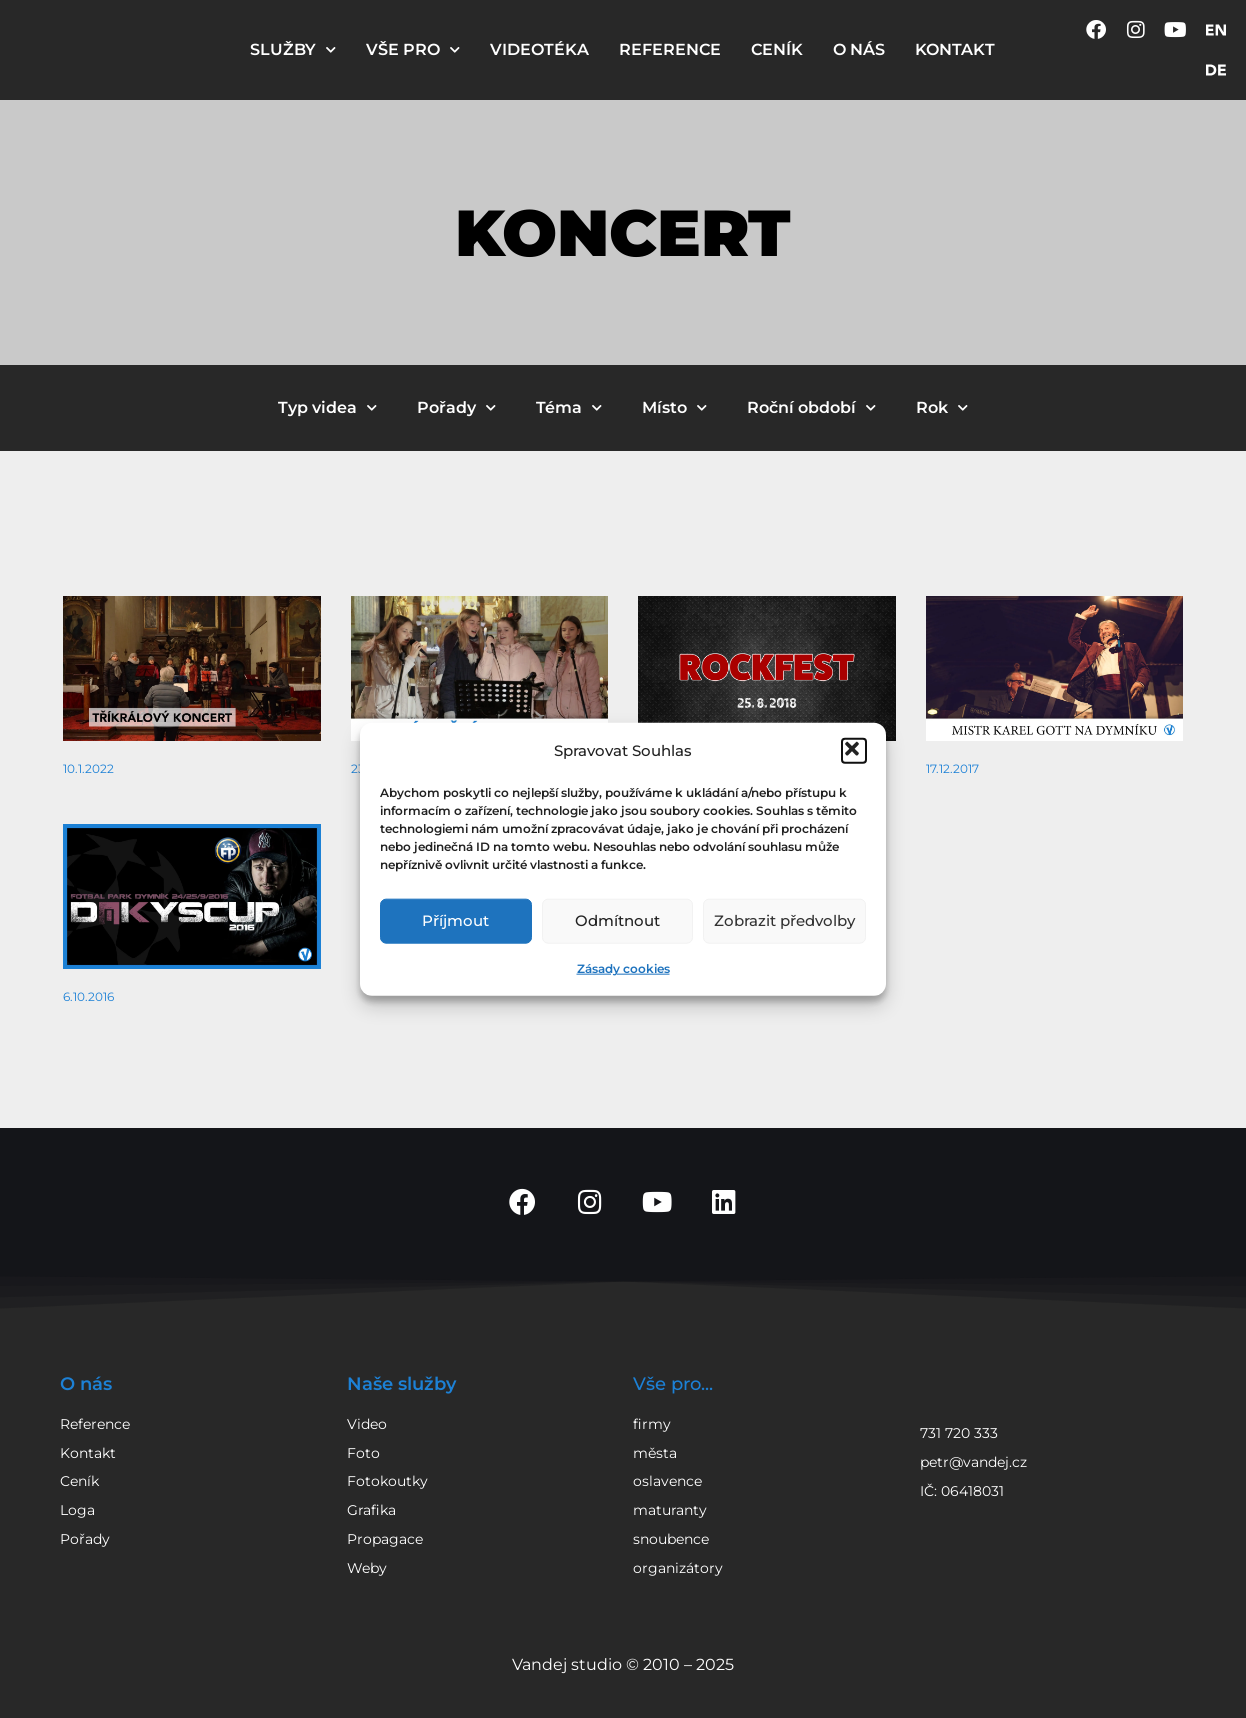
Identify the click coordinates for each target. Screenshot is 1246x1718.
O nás (86, 1384)
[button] (854, 750)
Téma (569, 407)
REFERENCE (670, 49)
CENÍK (777, 49)
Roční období (811, 407)
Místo (674, 407)
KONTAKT (955, 49)
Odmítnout (617, 920)
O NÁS (859, 49)
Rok (942, 407)
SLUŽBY (293, 49)
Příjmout (455, 920)
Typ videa (327, 407)
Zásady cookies (623, 967)
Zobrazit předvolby (784, 920)
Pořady (456, 407)
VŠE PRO (413, 49)
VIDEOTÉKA (539, 49)
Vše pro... (673, 1384)
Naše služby (401, 1384)
